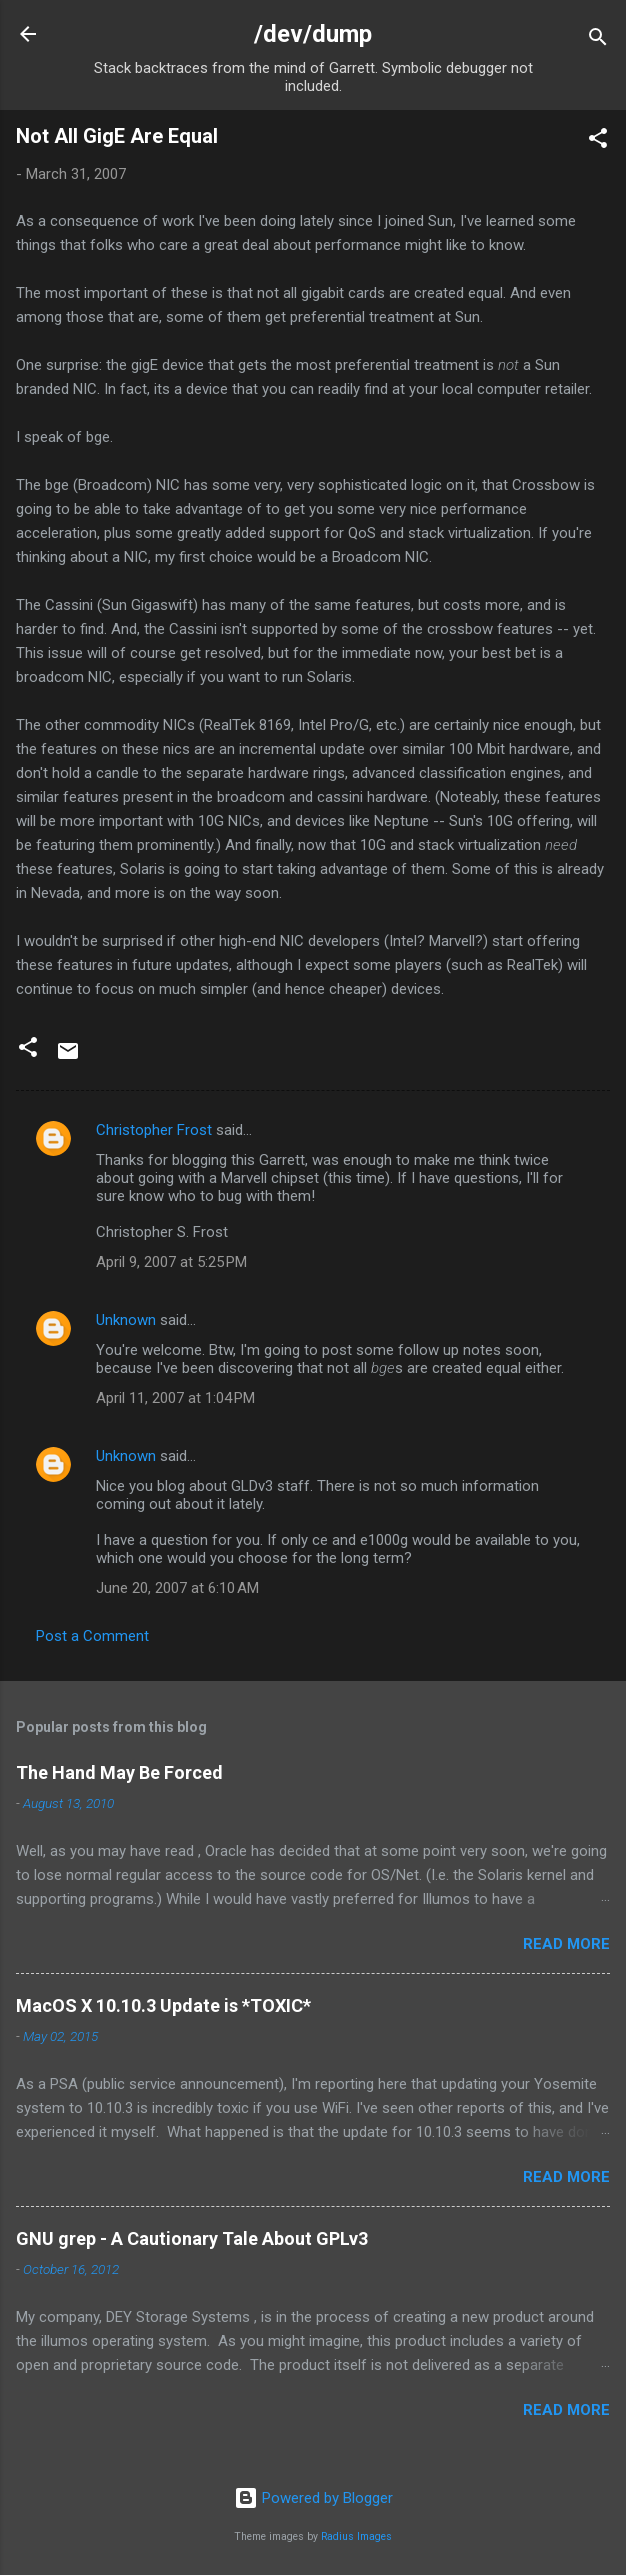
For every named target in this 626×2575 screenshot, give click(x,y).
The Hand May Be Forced (119, 1772)
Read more (566, 1944)
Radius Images (356, 2536)
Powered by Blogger (313, 2498)
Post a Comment (92, 1636)
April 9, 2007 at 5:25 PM (171, 1262)
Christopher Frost (154, 1130)
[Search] (598, 40)
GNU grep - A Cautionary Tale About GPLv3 (192, 2238)
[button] (598, 141)
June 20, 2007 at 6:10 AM (177, 1588)
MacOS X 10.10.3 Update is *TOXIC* (163, 2005)
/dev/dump (313, 34)
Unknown (126, 1320)
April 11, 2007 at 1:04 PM (175, 1398)
